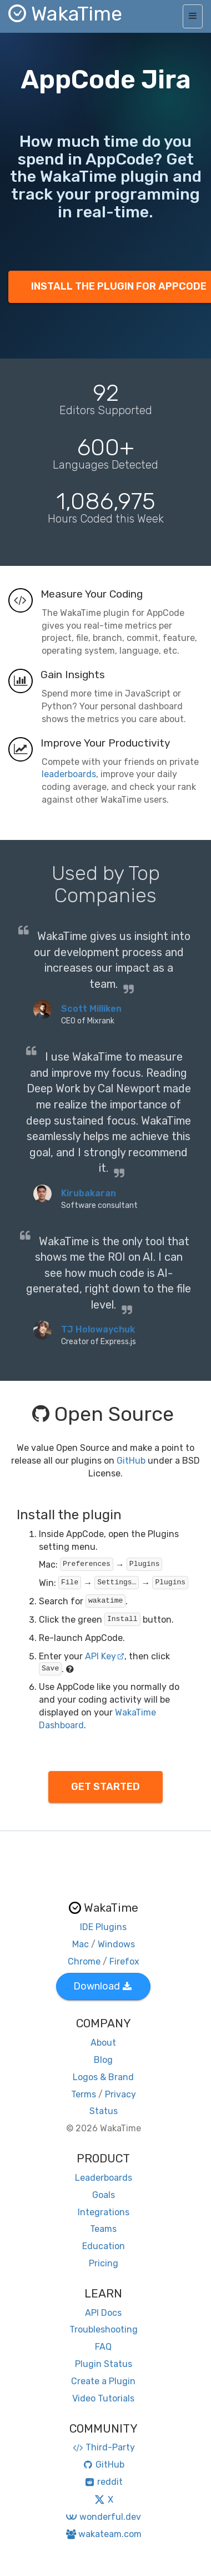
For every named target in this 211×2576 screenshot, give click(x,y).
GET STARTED (105, 1787)
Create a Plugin (103, 2381)
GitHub (131, 1460)
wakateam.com (103, 2534)
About (103, 2042)
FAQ (103, 2346)
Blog (103, 2060)
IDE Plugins (103, 1927)
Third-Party (103, 2447)
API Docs (103, 2313)
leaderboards (69, 774)
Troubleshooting (103, 2329)
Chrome (84, 1961)
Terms (83, 2094)
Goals (103, 2195)
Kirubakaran (88, 1193)
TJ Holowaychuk (98, 1329)
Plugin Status (103, 2364)
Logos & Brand (103, 2077)
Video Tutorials (103, 2398)
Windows (116, 1944)
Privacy (120, 2094)
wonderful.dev (103, 2517)
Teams (103, 2229)
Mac (80, 1944)
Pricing (103, 2263)
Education (103, 2246)
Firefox (124, 1961)
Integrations (103, 2212)
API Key (104, 1656)
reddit (103, 2481)
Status (103, 2111)
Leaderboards (103, 2177)
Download (102, 1986)
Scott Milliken (91, 1008)
